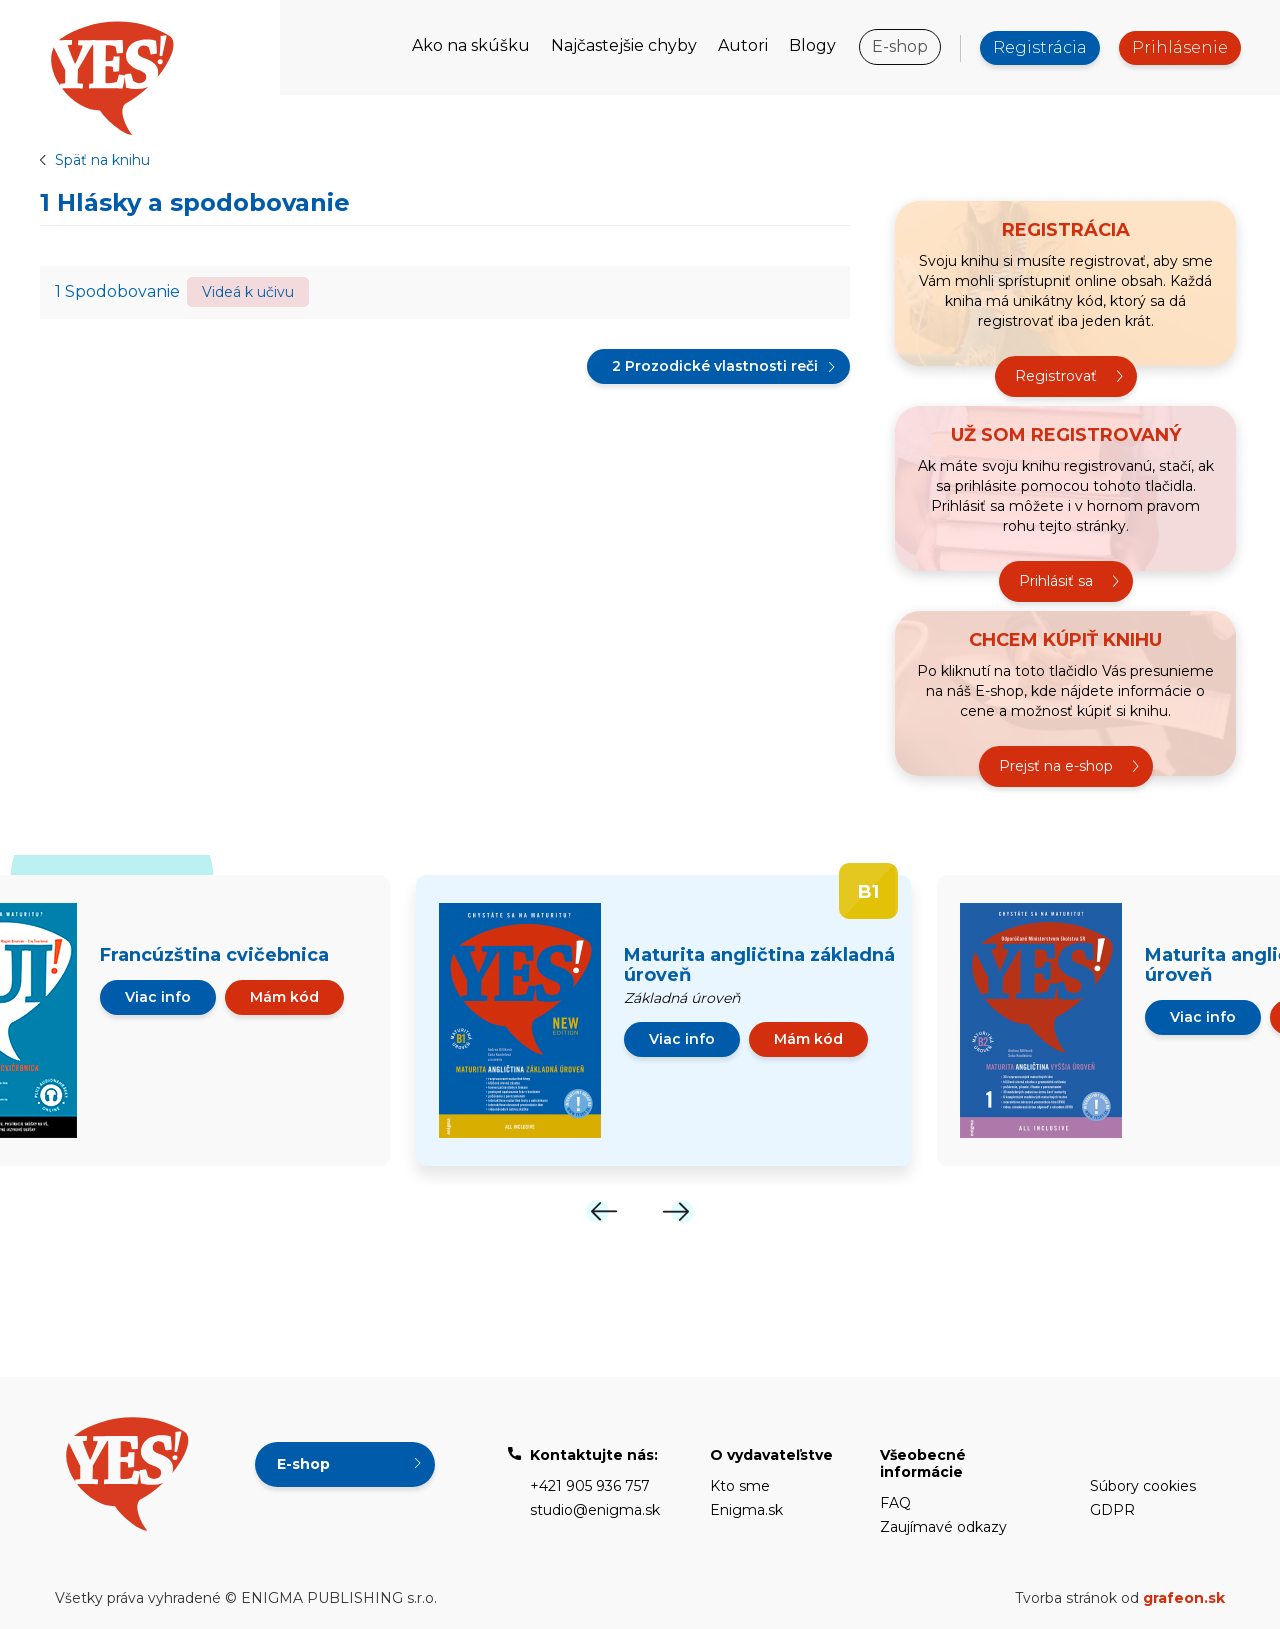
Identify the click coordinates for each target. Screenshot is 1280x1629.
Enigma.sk (746, 1510)
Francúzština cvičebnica (214, 955)
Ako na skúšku (471, 45)
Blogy (812, 45)
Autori (743, 45)
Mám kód (284, 997)
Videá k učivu (248, 292)
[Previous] (602, 1211)
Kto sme (740, 1486)
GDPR (1112, 1510)
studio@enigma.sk (595, 1510)
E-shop (900, 46)
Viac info (158, 997)
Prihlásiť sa (1056, 581)
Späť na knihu (102, 160)
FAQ (895, 1503)
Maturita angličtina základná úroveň (759, 965)
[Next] (678, 1211)
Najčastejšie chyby (624, 45)
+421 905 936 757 (590, 1486)
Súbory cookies (1143, 1486)
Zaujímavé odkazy (943, 1527)
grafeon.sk (1184, 1598)
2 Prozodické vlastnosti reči (715, 366)
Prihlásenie (1180, 47)
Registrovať (1056, 376)
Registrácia (1040, 47)
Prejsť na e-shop (1056, 766)
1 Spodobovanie (117, 291)
